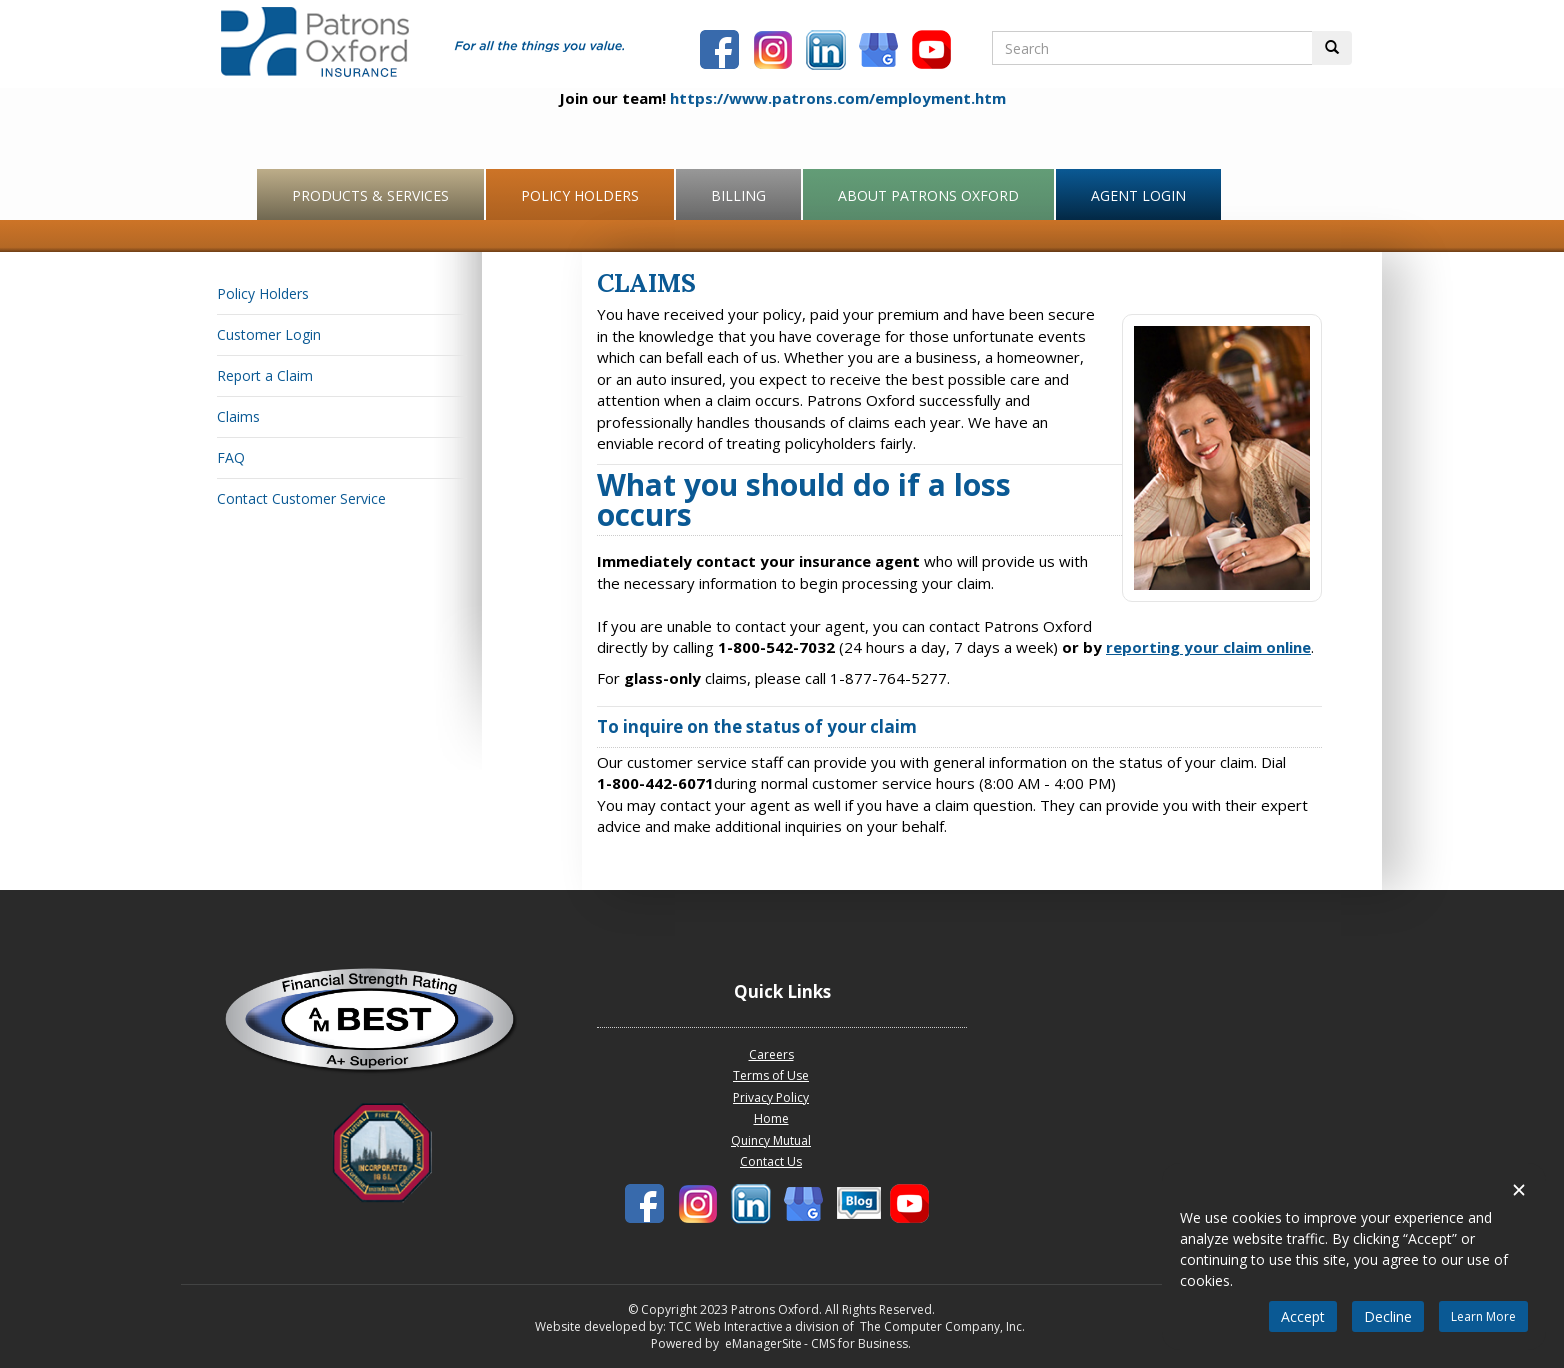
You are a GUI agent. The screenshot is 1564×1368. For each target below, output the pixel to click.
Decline (1388, 1316)
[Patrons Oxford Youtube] (934, 52)
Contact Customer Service (301, 498)
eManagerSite (763, 1343)
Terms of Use (771, 1075)
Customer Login (269, 334)
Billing (738, 195)
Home (771, 1118)
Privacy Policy (771, 1097)
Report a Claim (265, 375)
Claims (238, 416)
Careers (771, 1054)
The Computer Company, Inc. (941, 1326)
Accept (1303, 1316)
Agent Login (1138, 195)
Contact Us (771, 1161)
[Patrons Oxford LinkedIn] (828, 52)
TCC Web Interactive (726, 1326)
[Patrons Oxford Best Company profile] (382, 1026)
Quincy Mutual (771, 1140)
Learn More (1483, 1316)
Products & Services (370, 195)
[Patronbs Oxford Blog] (881, 52)
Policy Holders (580, 195)
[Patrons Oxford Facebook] (722, 52)
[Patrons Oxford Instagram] (775, 52)
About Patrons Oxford (928, 195)
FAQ (231, 457)
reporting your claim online (1208, 647)
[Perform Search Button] (1332, 48)
